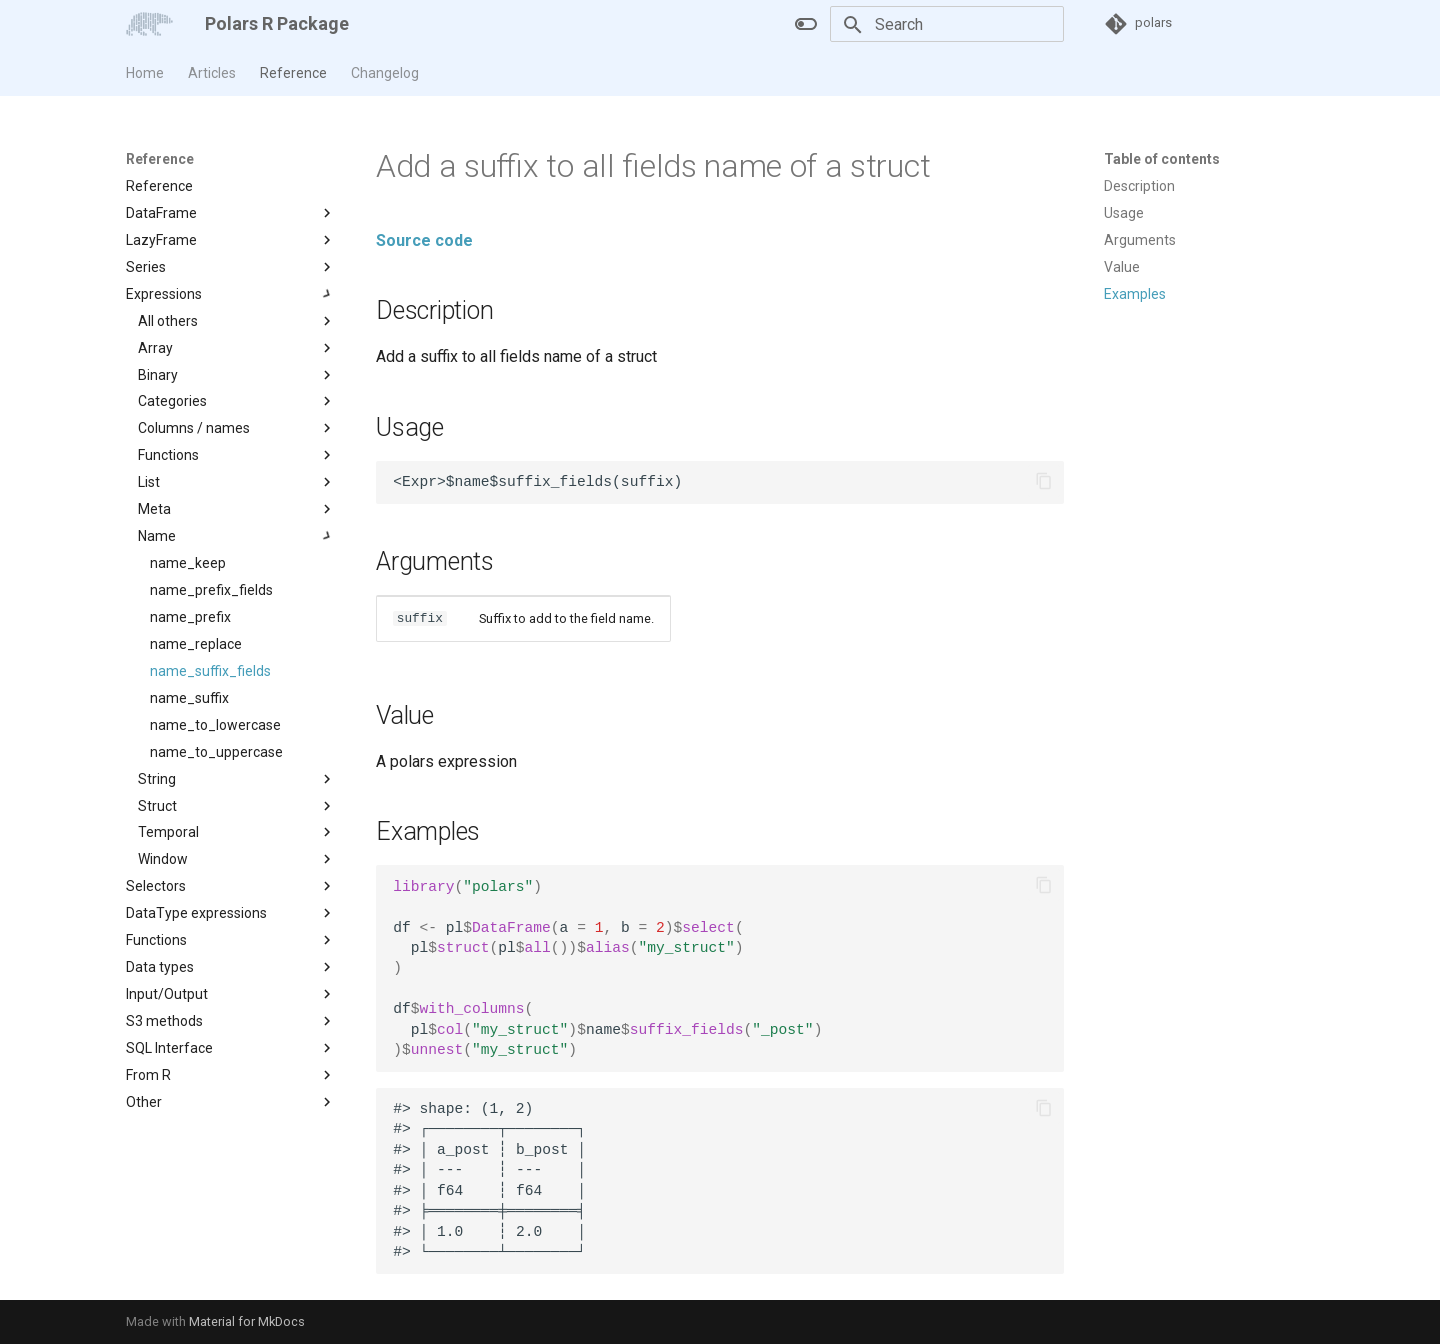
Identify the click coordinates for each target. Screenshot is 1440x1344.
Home (145, 73)
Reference (293, 73)
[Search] (947, 24)
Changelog (385, 73)
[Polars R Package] (149, 24)
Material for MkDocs (247, 1321)
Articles (212, 73)
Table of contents (1162, 159)
